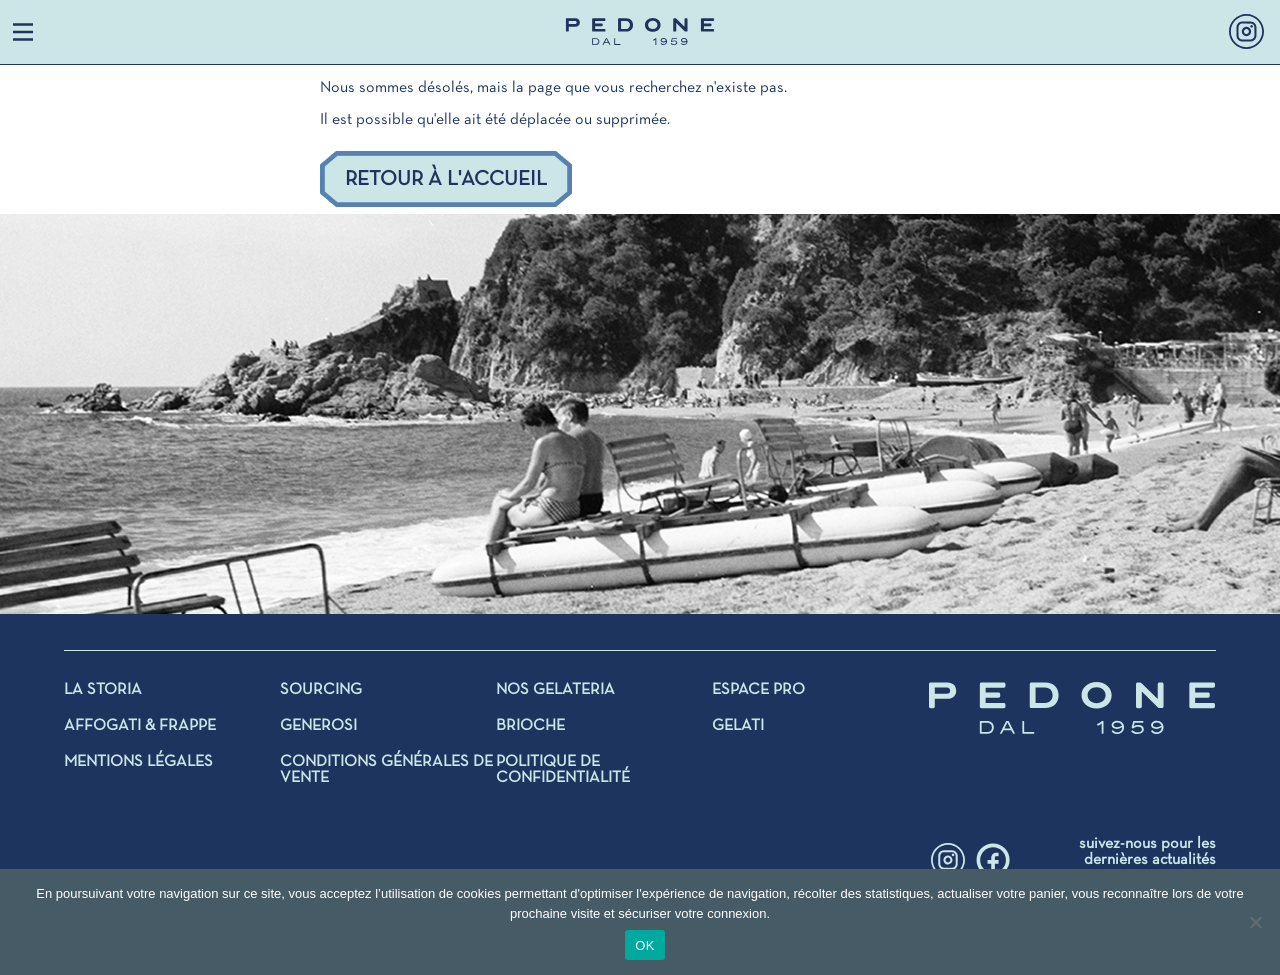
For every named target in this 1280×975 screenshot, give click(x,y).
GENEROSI (318, 726)
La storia (103, 690)
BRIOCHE (530, 726)
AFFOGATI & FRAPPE (140, 726)
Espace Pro (758, 690)
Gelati (738, 726)
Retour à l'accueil (446, 179)
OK (644, 945)
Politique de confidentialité (563, 770)
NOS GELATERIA (555, 690)
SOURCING (321, 690)
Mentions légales (138, 762)
